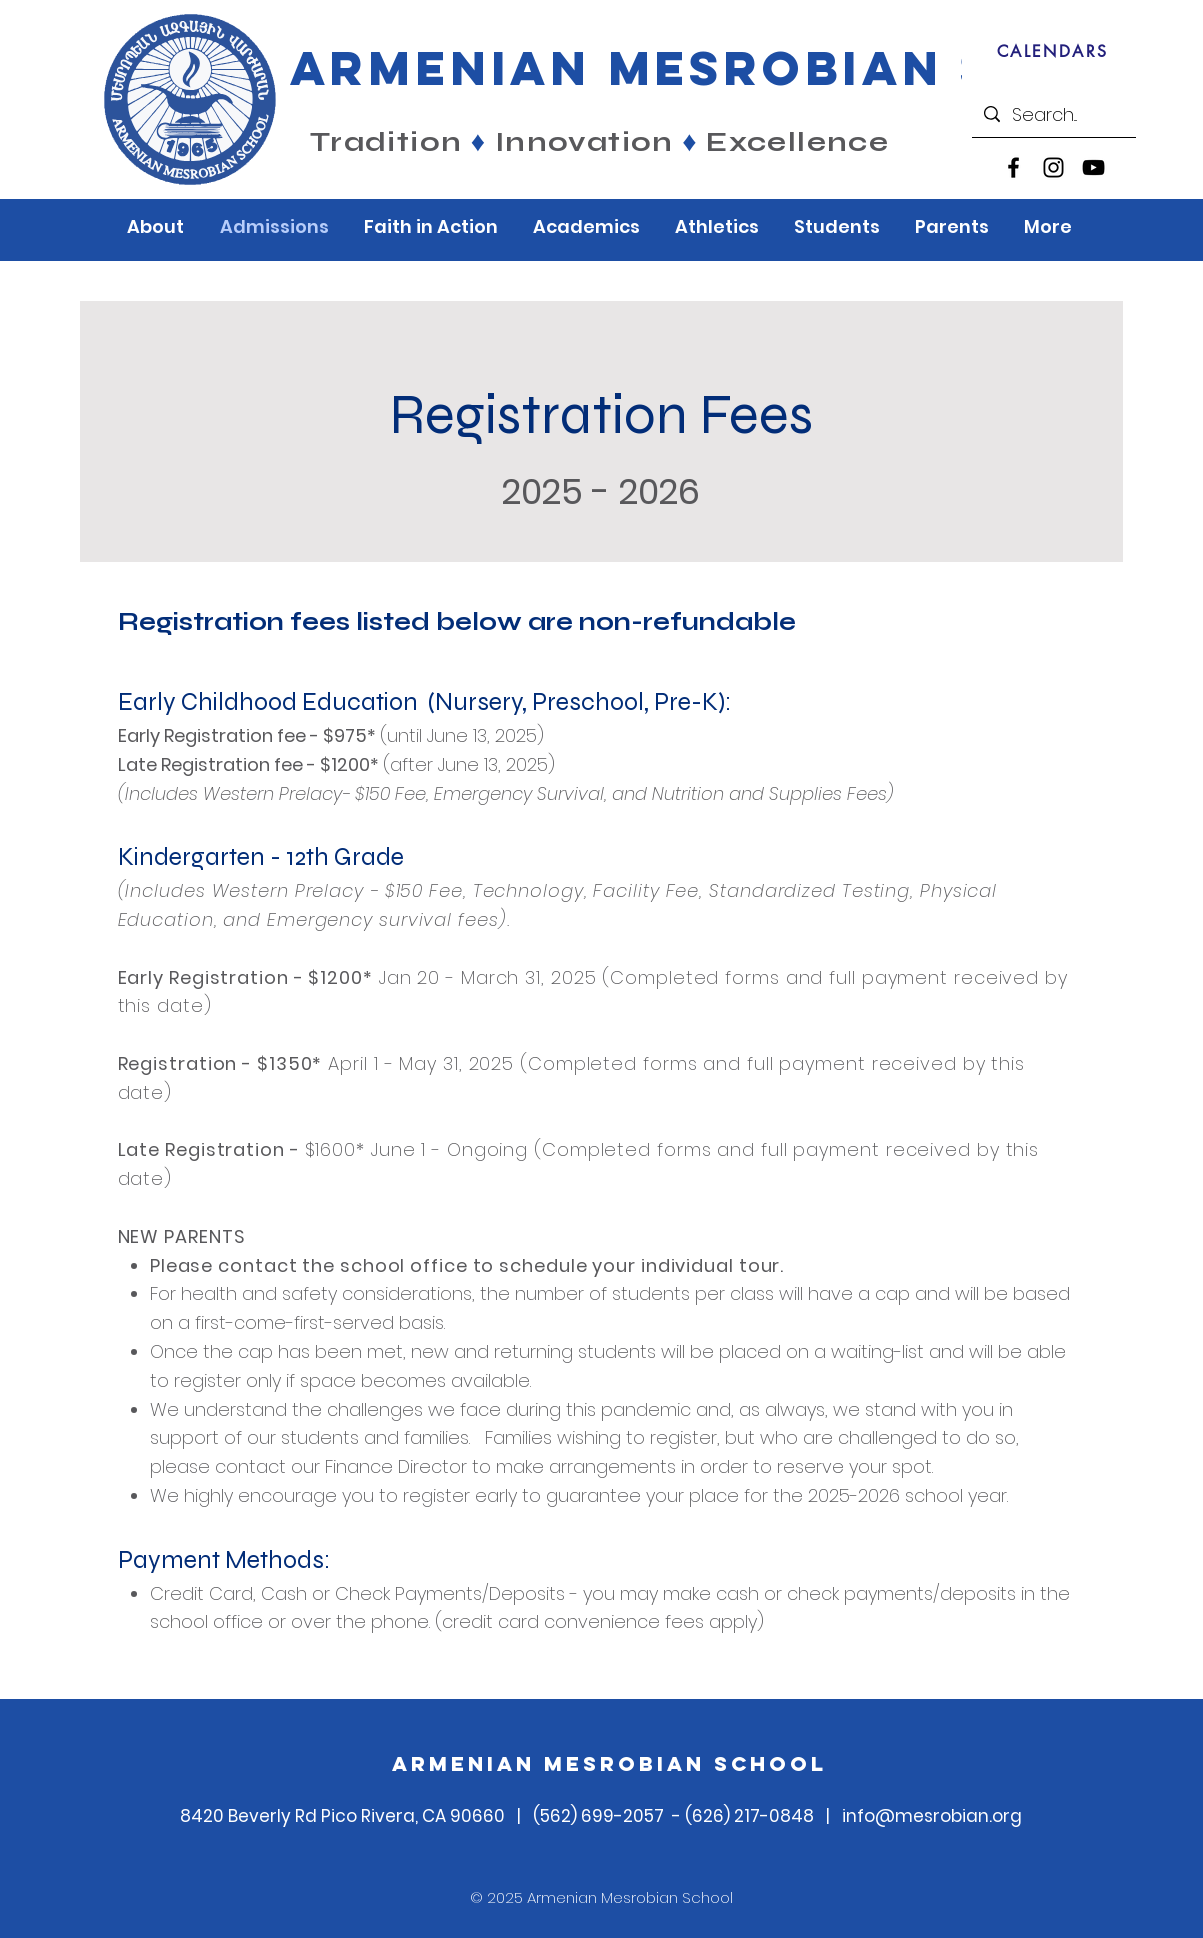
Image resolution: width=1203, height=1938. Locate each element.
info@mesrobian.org (932, 1816)
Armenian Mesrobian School (609, 1763)
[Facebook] (1013, 167)
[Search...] (1053, 114)
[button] (158, 226)
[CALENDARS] (1052, 51)
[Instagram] (1053, 167)
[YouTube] (1093, 167)
